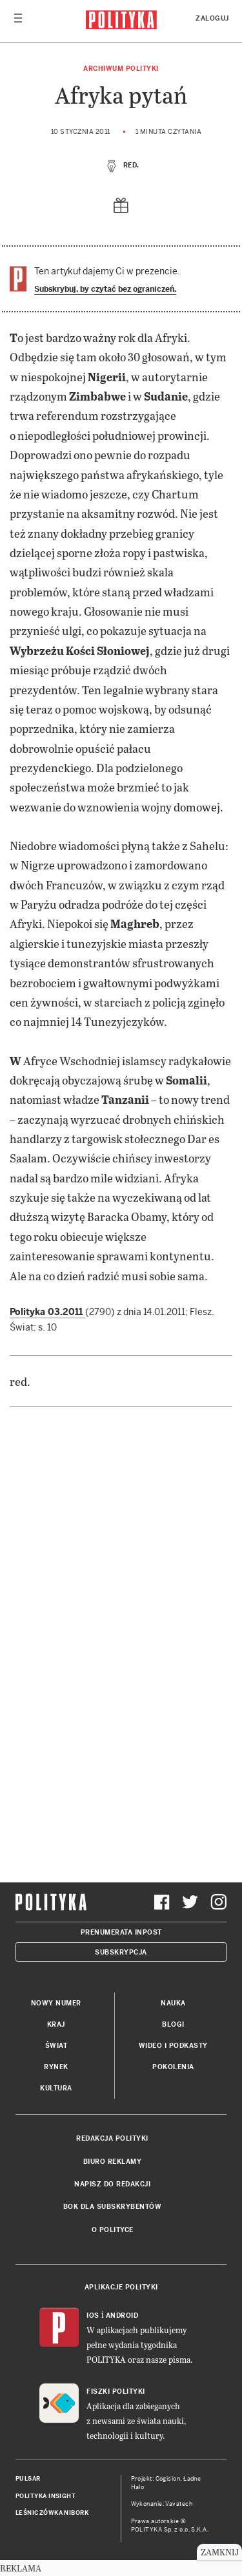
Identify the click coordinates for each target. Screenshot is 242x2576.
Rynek (56, 2067)
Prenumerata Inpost (121, 1932)
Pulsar (28, 2479)
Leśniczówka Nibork (51, 2513)
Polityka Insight (45, 2496)
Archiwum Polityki (121, 68)
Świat (56, 2045)
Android (122, 2315)
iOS (92, 2315)
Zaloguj (212, 18)
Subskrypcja (121, 1952)
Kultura (56, 2088)
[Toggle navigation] (18, 21)
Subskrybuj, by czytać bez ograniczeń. (105, 289)
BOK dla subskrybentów (112, 2206)
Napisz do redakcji (112, 2184)
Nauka (173, 2003)
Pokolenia (173, 2067)
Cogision (168, 2479)
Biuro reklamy (112, 2161)
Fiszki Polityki (115, 2391)
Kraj (56, 2024)
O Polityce (113, 2230)
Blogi (173, 2024)
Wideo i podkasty (173, 2045)
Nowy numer (56, 2003)
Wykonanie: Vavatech (162, 2504)
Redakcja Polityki (112, 2138)
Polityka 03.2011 (47, 1312)
